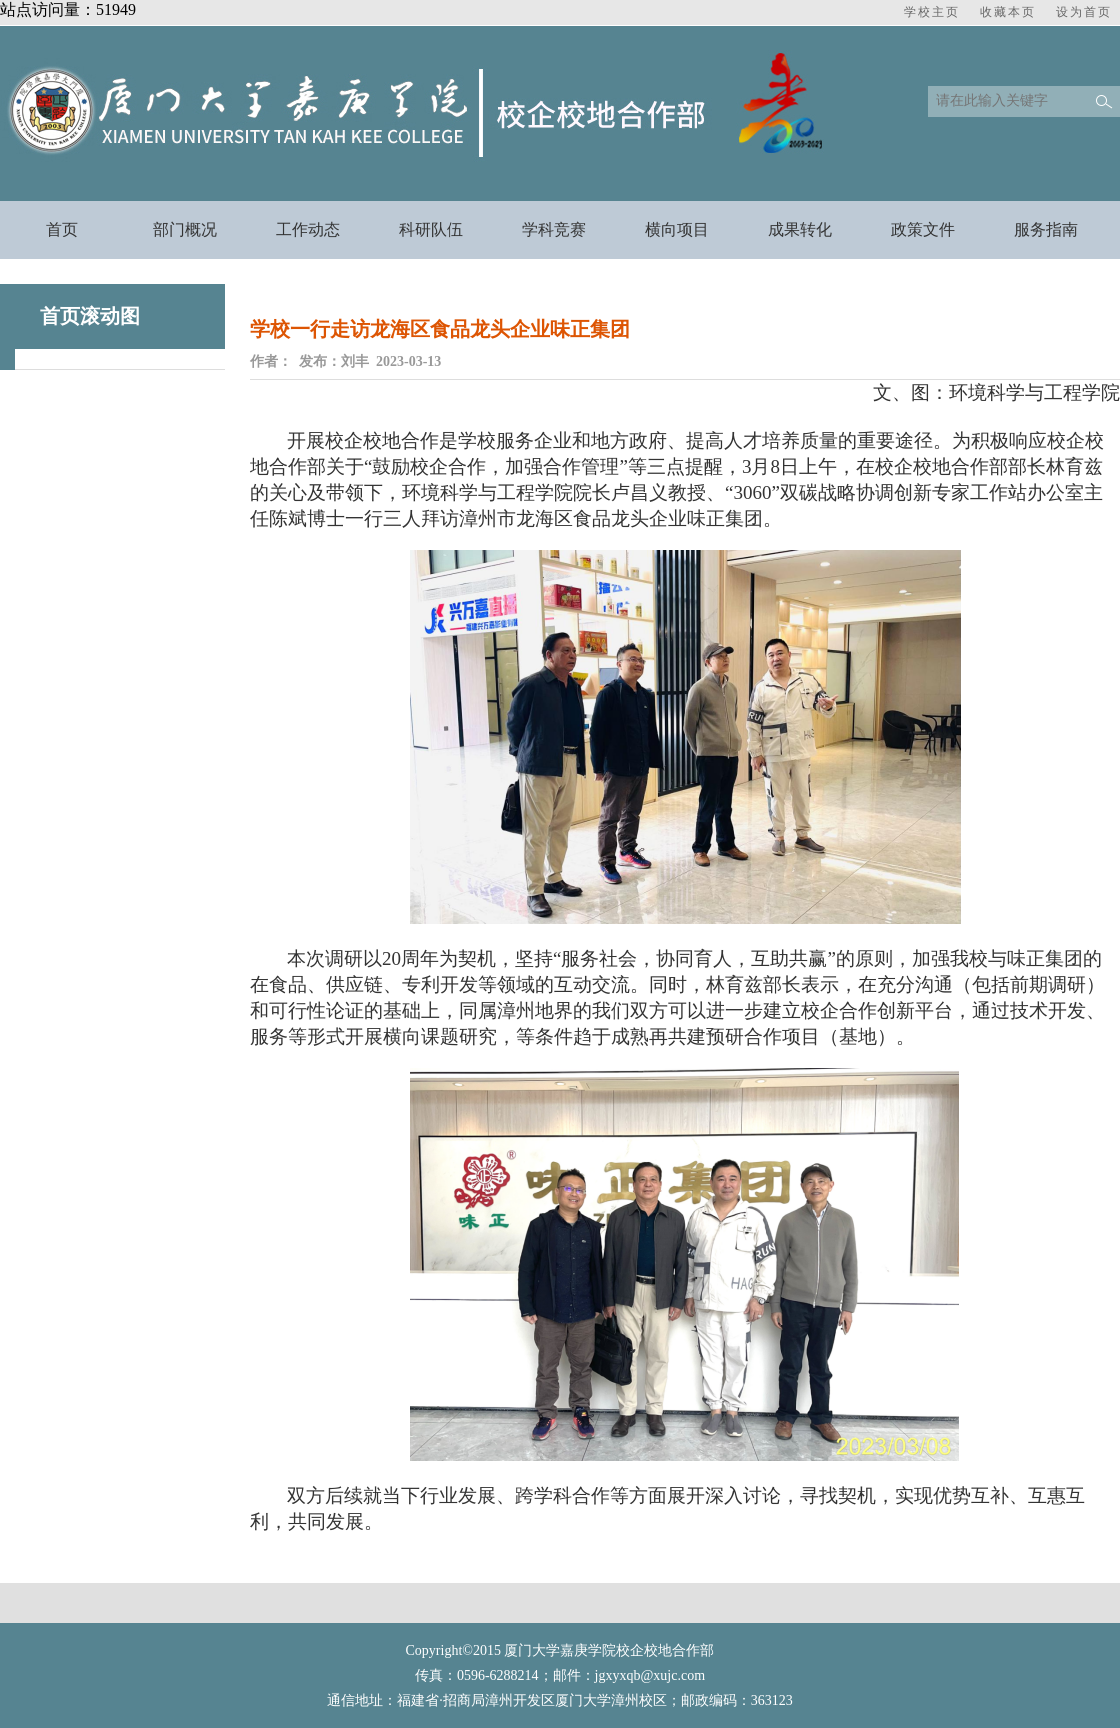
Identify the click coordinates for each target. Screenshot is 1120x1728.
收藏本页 (1008, 12)
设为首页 (1084, 12)
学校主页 (932, 12)
